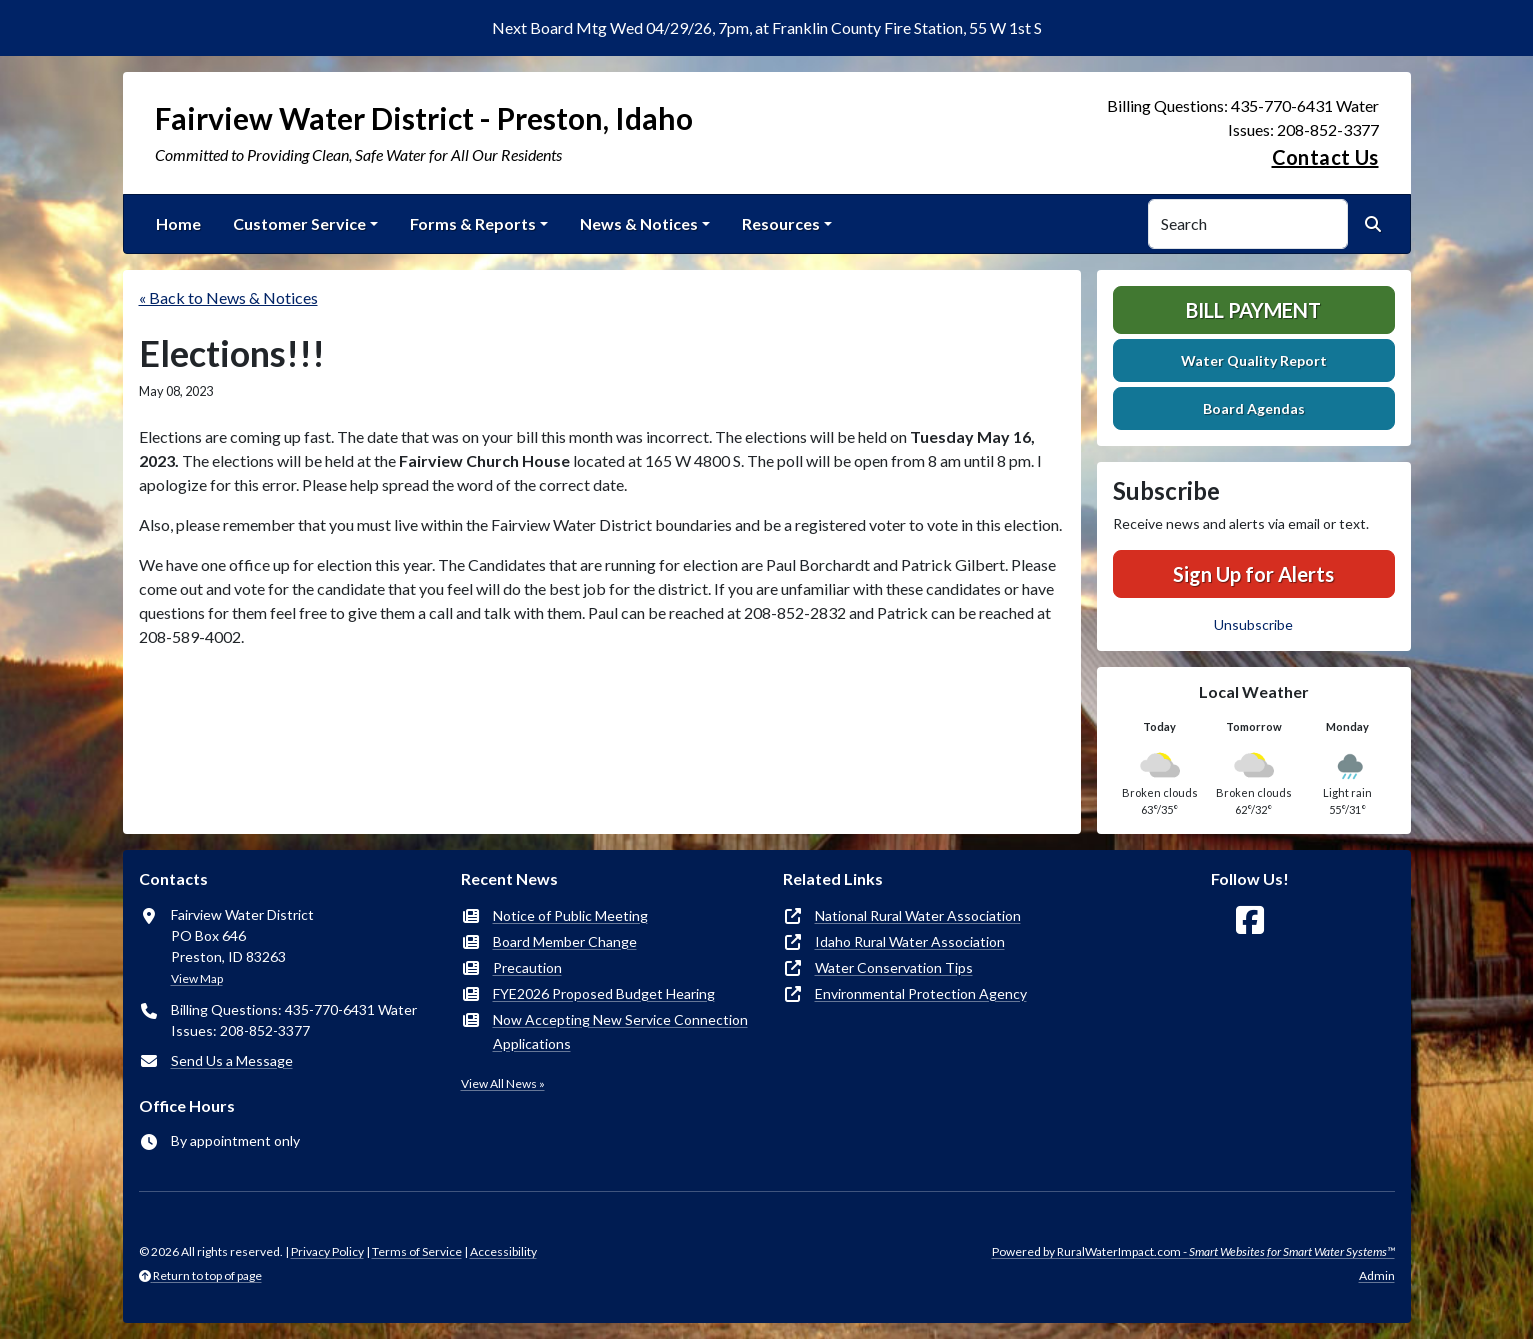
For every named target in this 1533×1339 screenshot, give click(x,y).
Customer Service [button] (299, 223)
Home (178, 223)
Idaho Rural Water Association (910, 941)
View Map (197, 978)
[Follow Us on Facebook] (1250, 920)
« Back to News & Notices (228, 297)
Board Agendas (1254, 408)
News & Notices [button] (639, 223)
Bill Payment (1253, 310)
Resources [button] (781, 223)
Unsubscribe (1253, 624)
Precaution (527, 967)
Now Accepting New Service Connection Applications (620, 1031)
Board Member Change (565, 941)
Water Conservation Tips (894, 967)
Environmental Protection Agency (921, 993)
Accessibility (503, 1251)
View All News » (503, 1083)
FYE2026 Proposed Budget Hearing (604, 993)
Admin (1377, 1275)
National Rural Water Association (918, 915)
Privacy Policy (327, 1251)
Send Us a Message (232, 1060)
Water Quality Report (1254, 360)
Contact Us (1325, 157)
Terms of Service (417, 1251)
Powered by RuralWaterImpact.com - (1193, 1251)
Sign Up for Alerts (1253, 574)
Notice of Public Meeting (570, 915)
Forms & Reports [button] (473, 223)
